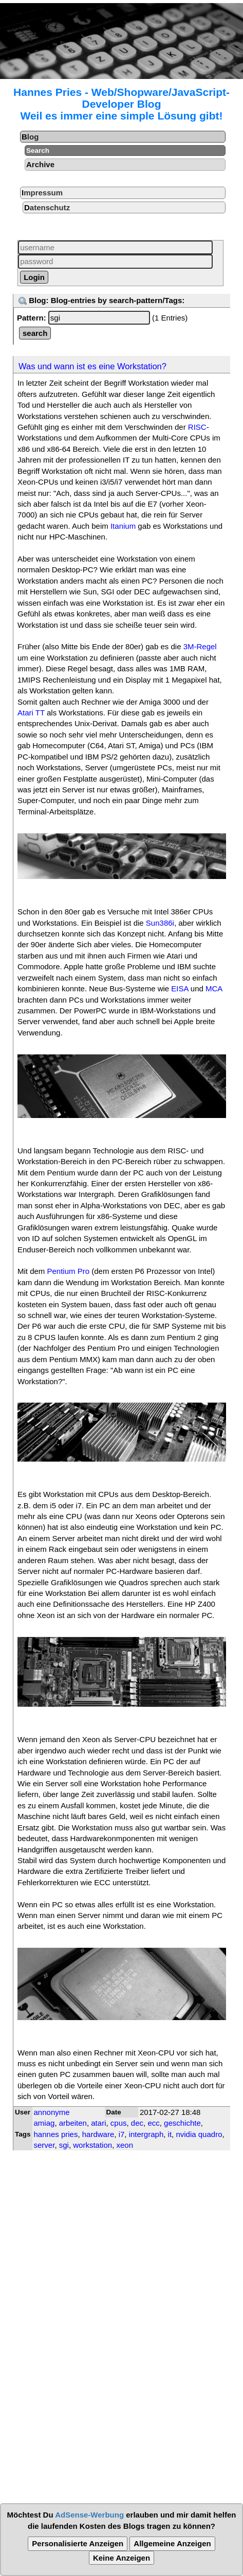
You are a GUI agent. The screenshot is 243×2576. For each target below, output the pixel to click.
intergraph (146, 2134)
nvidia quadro (199, 2134)
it (170, 2134)
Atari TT (31, 712)
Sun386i (160, 922)
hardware (98, 2134)
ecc (153, 2123)
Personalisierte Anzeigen (77, 2543)
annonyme (52, 2112)
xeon (124, 2145)
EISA (179, 988)
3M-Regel (200, 646)
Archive (40, 164)
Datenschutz (47, 207)
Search (37, 150)
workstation (92, 2145)
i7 (122, 2134)
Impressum (42, 192)
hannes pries (56, 2134)
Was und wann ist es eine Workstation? (92, 366)
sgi (64, 2145)
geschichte (182, 2123)
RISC (197, 427)
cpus (118, 2123)
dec (137, 2123)
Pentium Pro (68, 1271)
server (44, 2145)
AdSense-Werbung (89, 2514)
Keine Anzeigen (121, 2557)
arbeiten (73, 2123)
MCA (213, 988)
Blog (30, 136)
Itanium (123, 526)
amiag (44, 2123)
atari (98, 2123)
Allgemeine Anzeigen (172, 2543)
